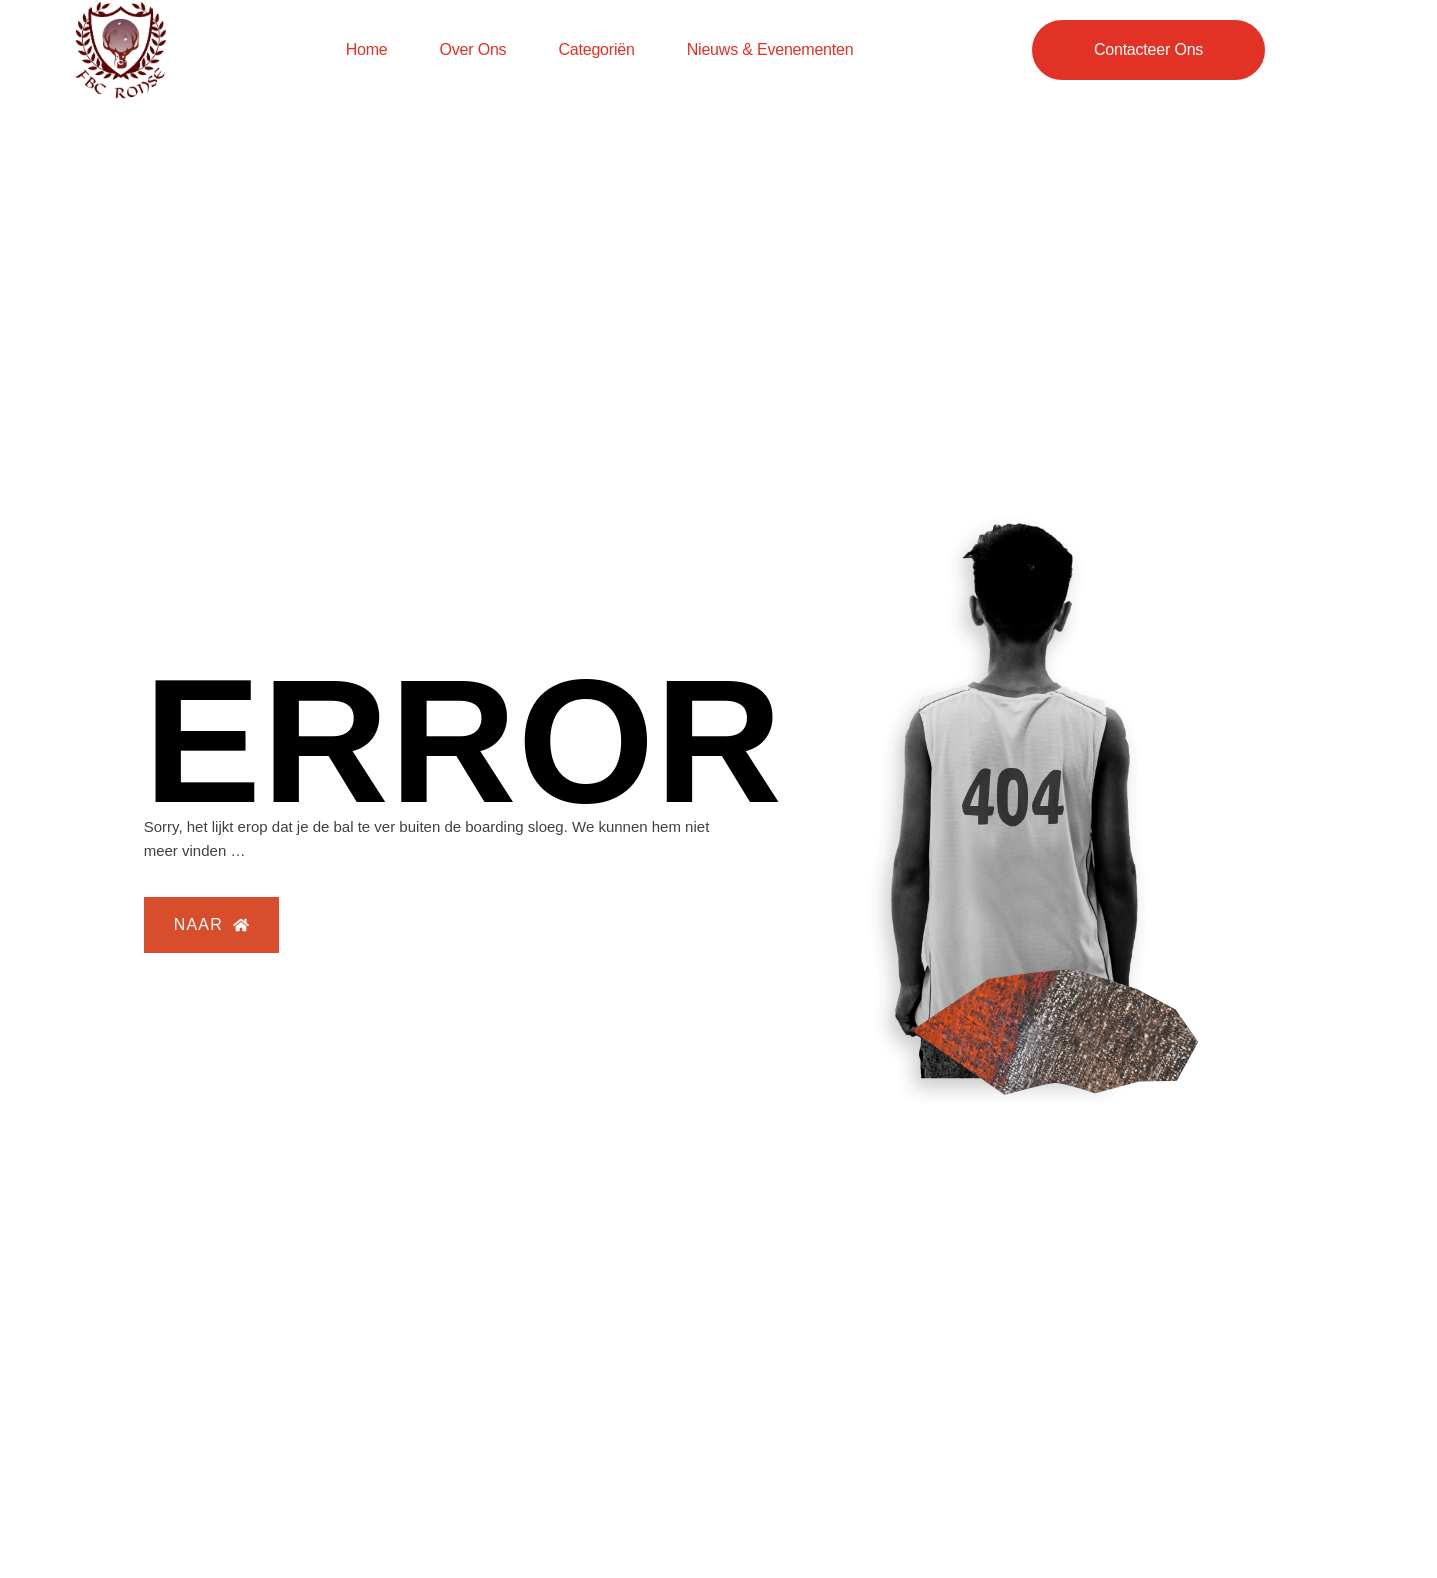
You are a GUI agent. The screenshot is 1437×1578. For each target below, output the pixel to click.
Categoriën (596, 49)
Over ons (473, 49)
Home (367, 49)
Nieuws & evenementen (770, 49)
